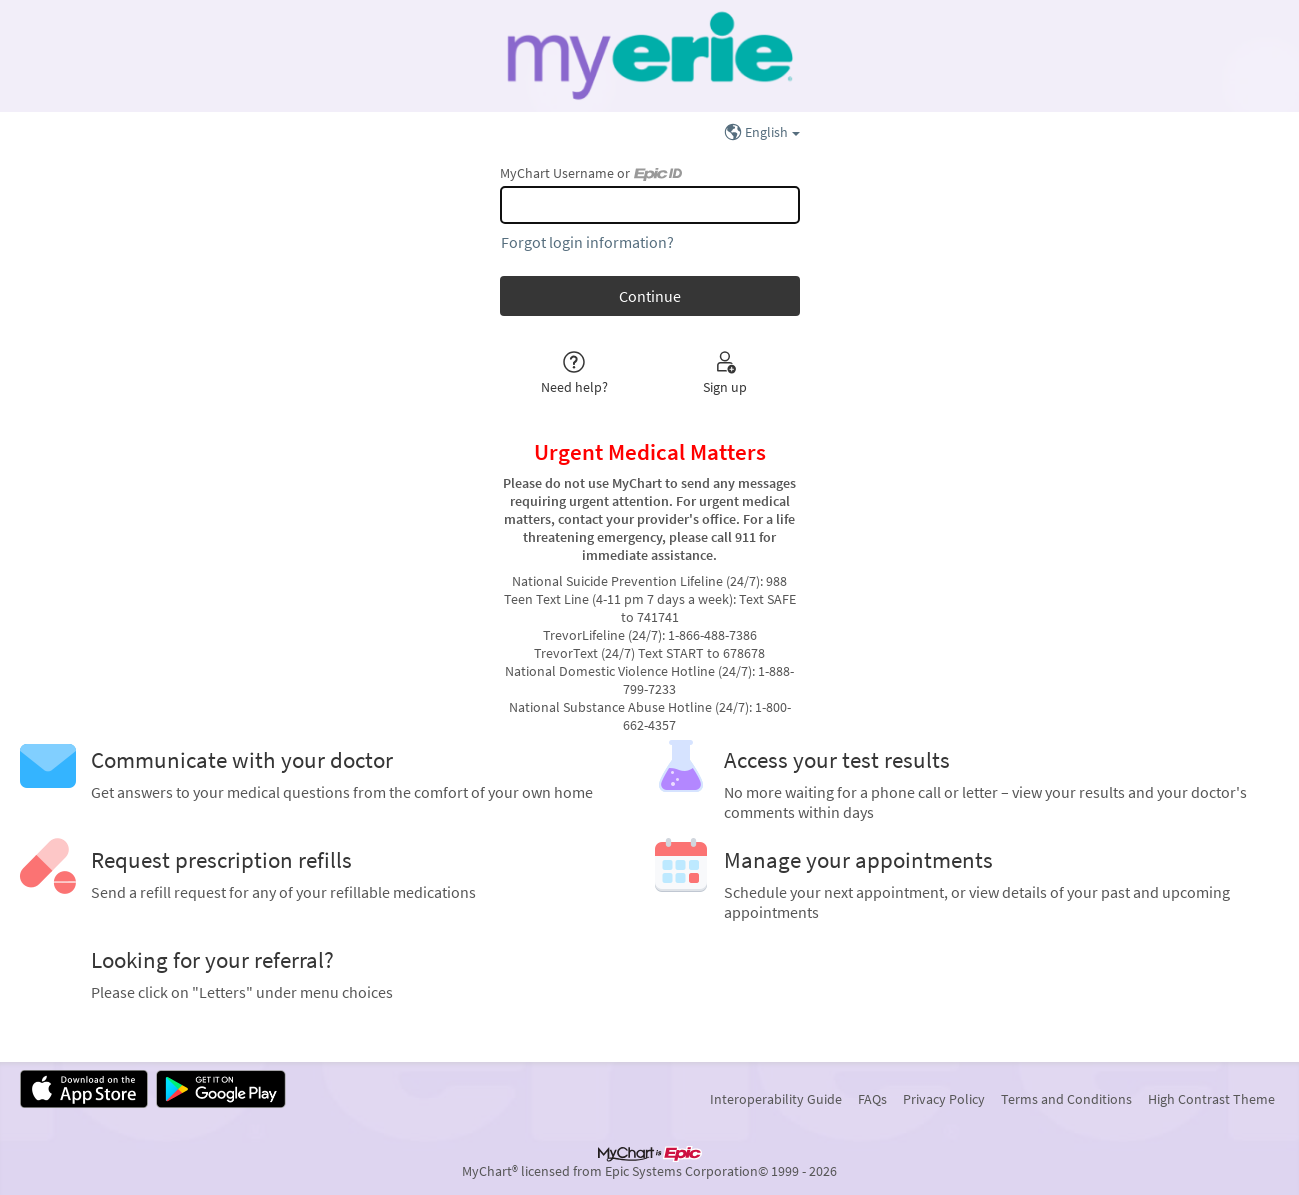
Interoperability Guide (776, 1099)
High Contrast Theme (1211, 1099)
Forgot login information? (587, 242)
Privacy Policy (944, 1099)
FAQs (872, 1099)
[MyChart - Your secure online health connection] (649, 56)
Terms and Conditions (1066, 1099)
